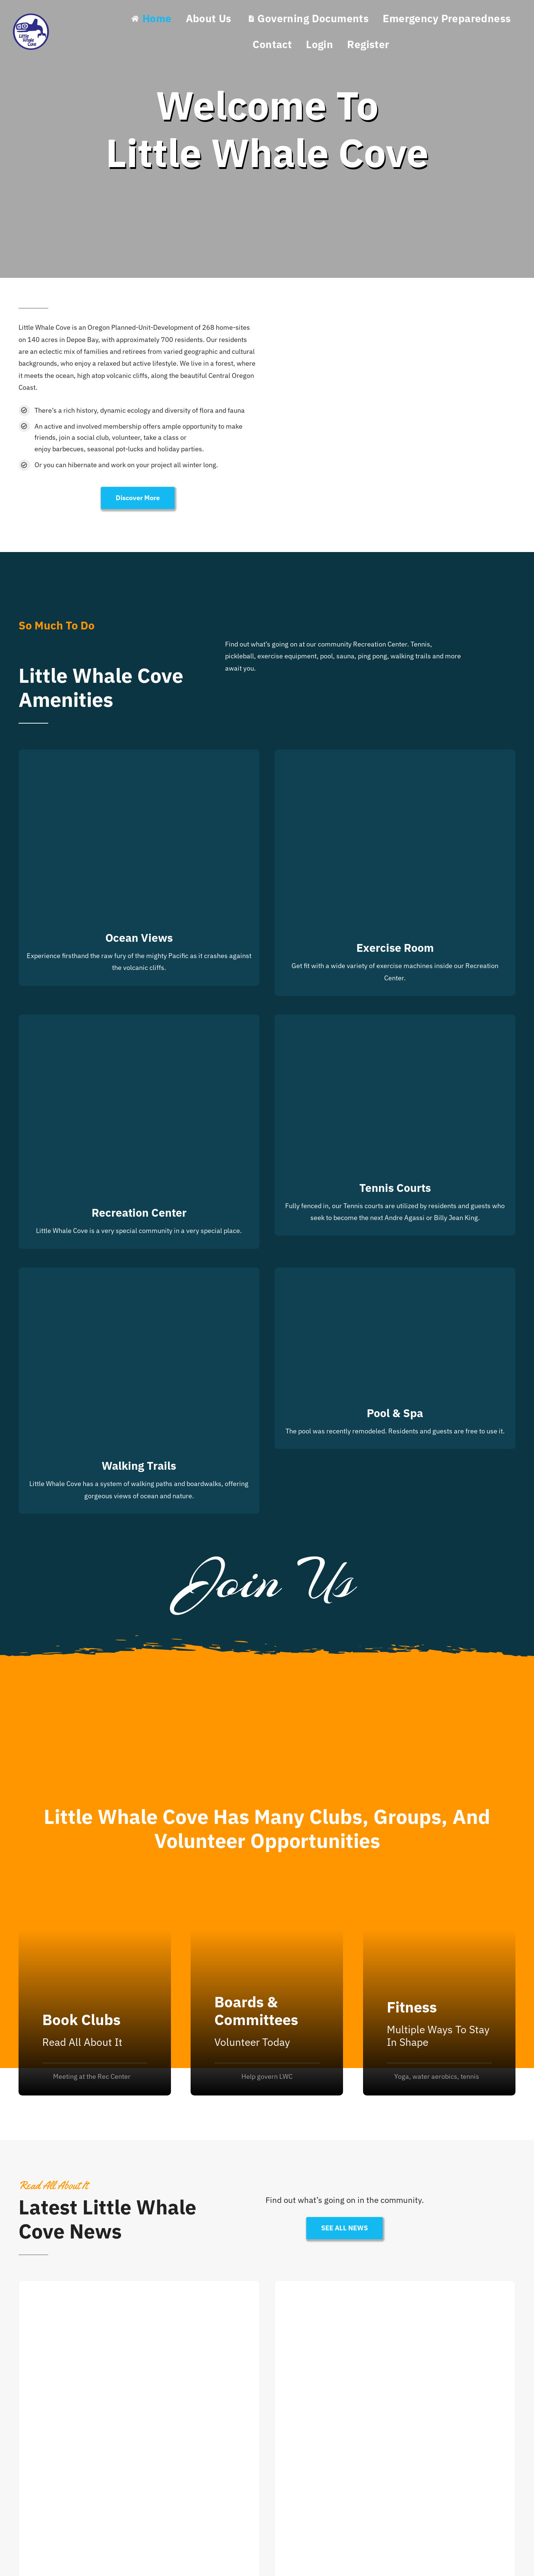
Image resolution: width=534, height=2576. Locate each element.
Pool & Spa (395, 1413)
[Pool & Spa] (394, 1273)
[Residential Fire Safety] (139, 2287)
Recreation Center (139, 1212)
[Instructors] (439, 2012)
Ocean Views (139, 937)
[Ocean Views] (139, 755)
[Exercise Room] (394, 755)
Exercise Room (395, 947)
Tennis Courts (395, 1187)
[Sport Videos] (95, 2012)
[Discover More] (138, 497)
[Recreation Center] (139, 1020)
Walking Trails (139, 1465)
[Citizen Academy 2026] (395, 2287)
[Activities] (267, 2012)
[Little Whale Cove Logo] (31, 15)
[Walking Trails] (139, 1273)
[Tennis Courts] (394, 1020)
